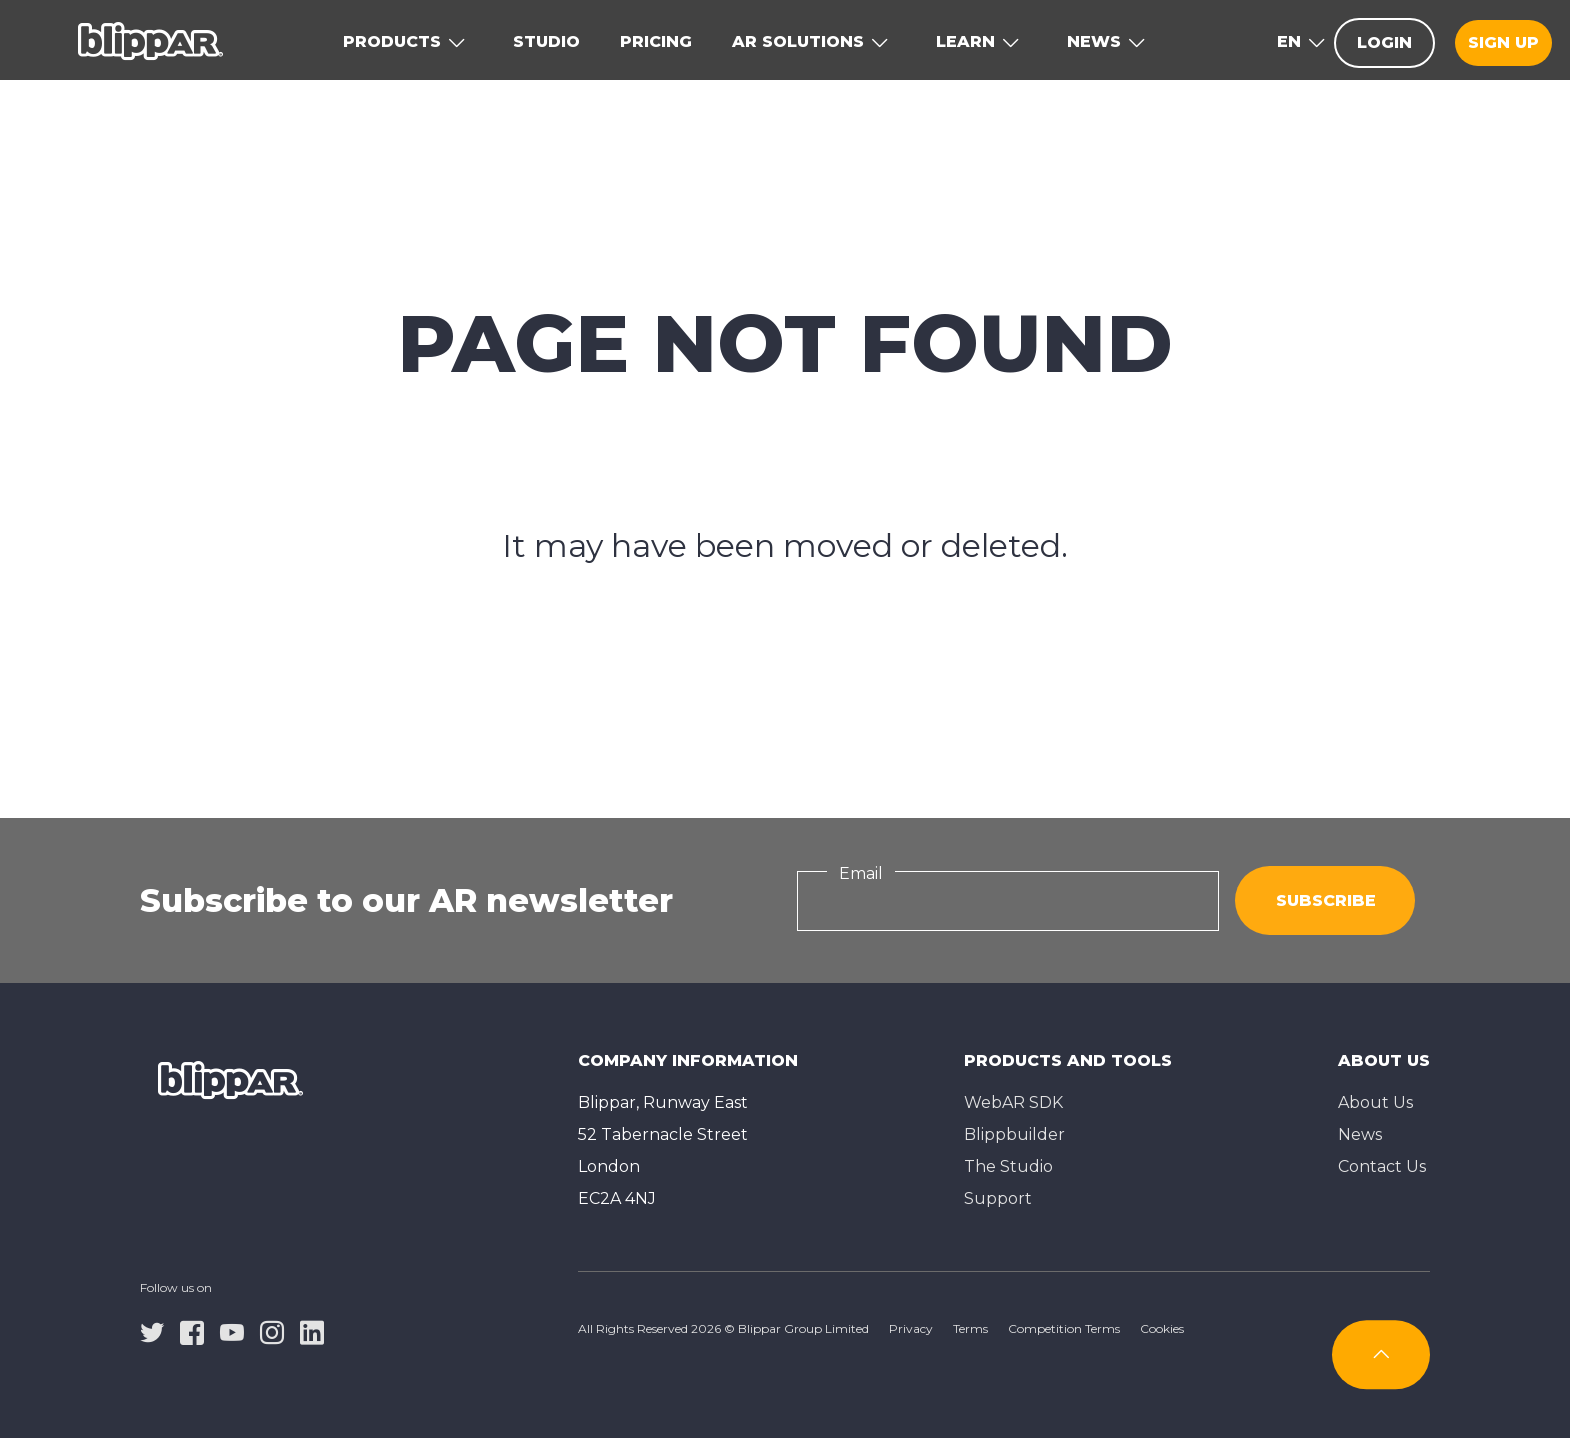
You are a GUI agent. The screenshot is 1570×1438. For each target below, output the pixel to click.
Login (1384, 42)
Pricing (656, 41)
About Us (1375, 1102)
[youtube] (232, 1331)
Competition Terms (1064, 1328)
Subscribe (1326, 900)
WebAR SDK (1013, 1102)
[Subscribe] (1381, 1354)
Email (861, 873)
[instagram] (272, 1331)
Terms (970, 1328)
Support (998, 1198)
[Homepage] (150, 40)
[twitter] (152, 1331)
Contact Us (1382, 1166)
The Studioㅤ (1008, 1166)
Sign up (1503, 42)
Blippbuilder (1014, 1134)
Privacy (911, 1328)
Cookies (1162, 1328)
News (1360, 1134)
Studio (546, 41)
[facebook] (192, 1331)
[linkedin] (312, 1331)
